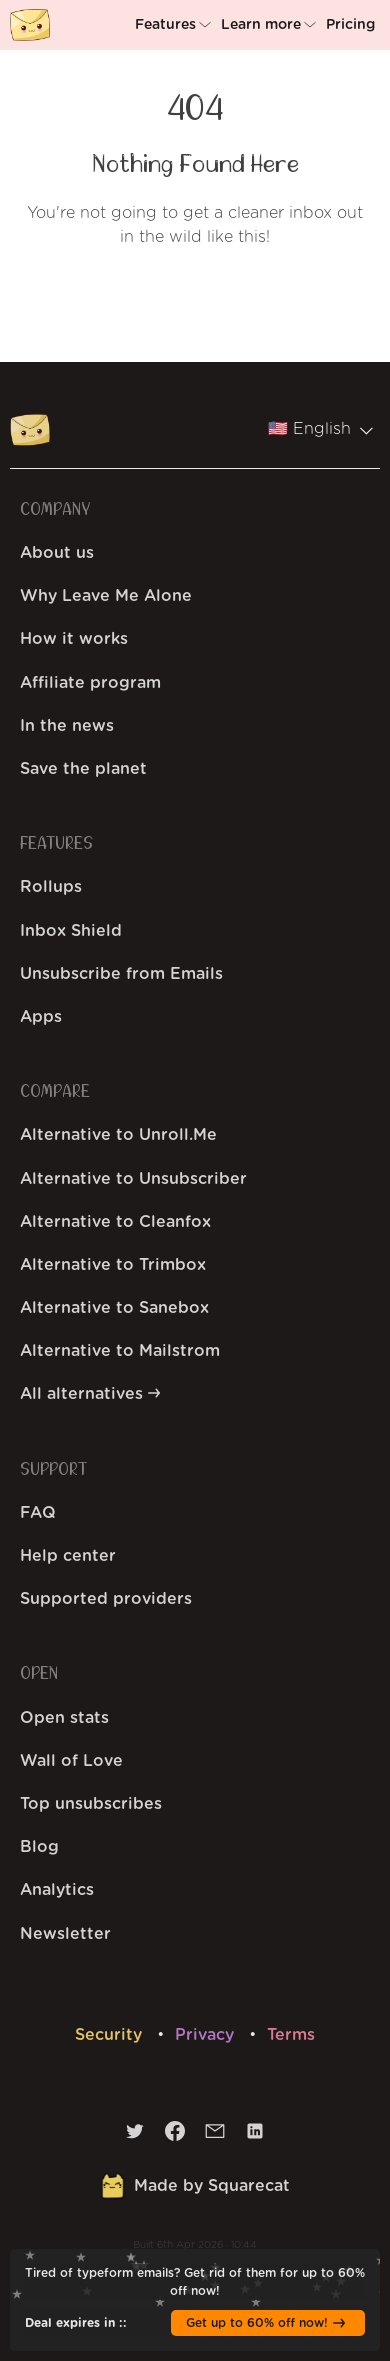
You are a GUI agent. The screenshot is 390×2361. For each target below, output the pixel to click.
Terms (291, 2035)
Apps (41, 1017)
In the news (67, 726)
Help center (68, 1556)
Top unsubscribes (91, 1804)
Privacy (207, 2035)
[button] (175, 25)
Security (111, 2035)
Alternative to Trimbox (113, 1265)
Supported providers (106, 1599)
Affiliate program (90, 683)
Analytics (57, 1890)
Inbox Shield (71, 931)
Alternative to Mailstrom (120, 1351)
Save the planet (83, 769)
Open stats (64, 1718)
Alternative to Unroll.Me (118, 1135)
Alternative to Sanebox (114, 1308)
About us (57, 553)
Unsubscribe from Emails (121, 974)
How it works (74, 639)
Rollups (51, 887)
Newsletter (65, 1934)
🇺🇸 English (320, 429)
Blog (39, 1847)
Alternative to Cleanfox (115, 1222)
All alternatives (90, 1394)
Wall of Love (71, 1761)
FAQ (38, 1513)
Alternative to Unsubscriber (133, 1179)
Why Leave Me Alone (106, 596)
